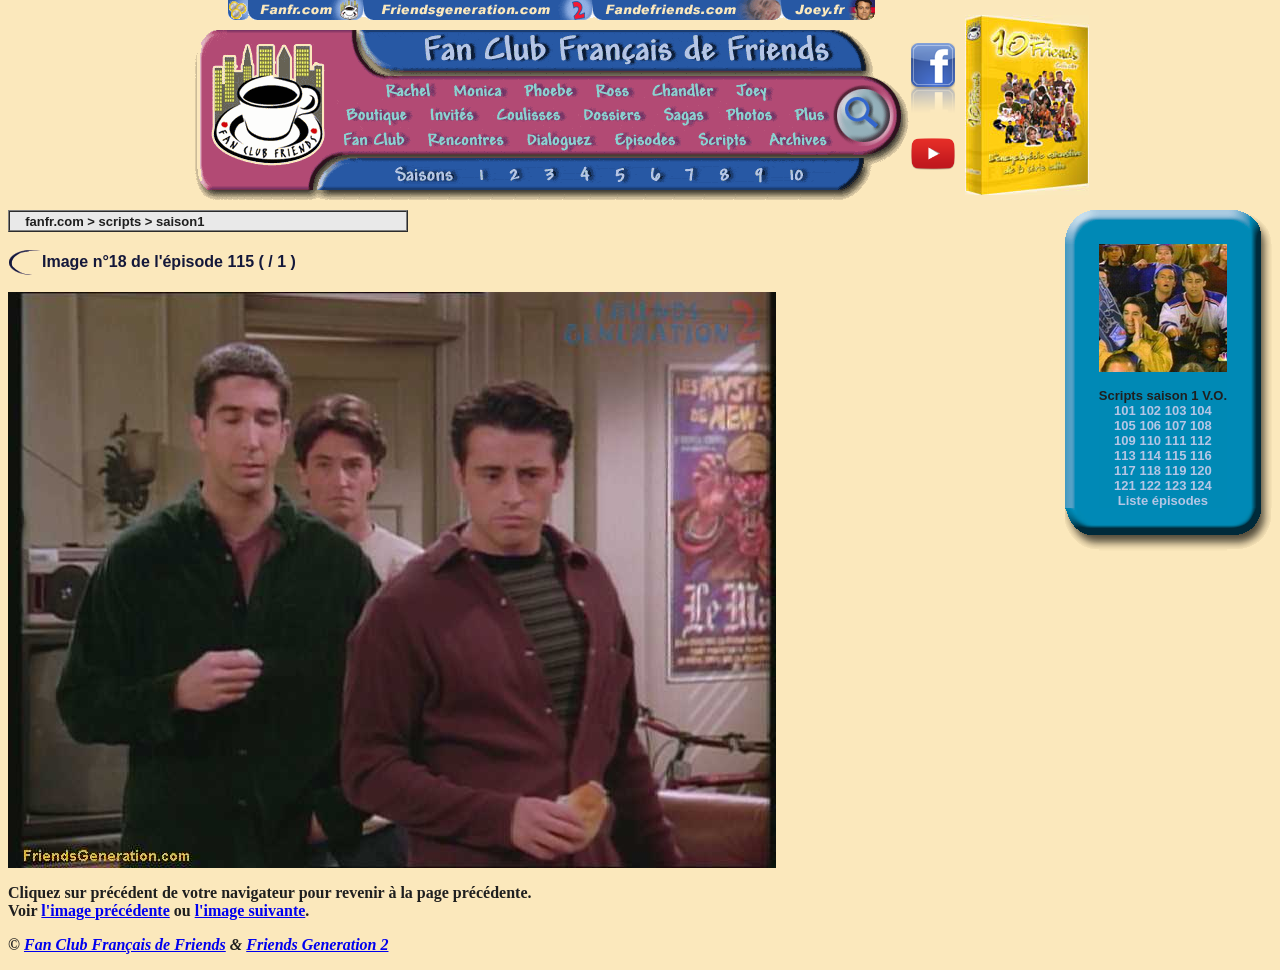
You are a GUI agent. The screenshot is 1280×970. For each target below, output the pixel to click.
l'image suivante (250, 910)
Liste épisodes (1163, 500)
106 (1150, 425)
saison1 (180, 221)
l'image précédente (105, 910)
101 (1125, 410)
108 (1201, 425)
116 (1201, 455)
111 (1176, 440)
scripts (120, 221)
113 (1125, 455)
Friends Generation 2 (317, 944)
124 (1201, 485)
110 (1150, 440)
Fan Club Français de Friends (125, 944)
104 (1201, 410)
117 (1125, 470)
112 (1201, 440)
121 (1125, 485)
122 (1150, 485)
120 (1201, 470)
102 (1150, 410)
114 (1150, 455)
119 (1176, 470)
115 (1176, 455)
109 (1125, 440)
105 (1125, 425)
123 (1176, 485)
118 (1150, 470)
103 (1176, 410)
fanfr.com (54, 221)
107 (1176, 425)
